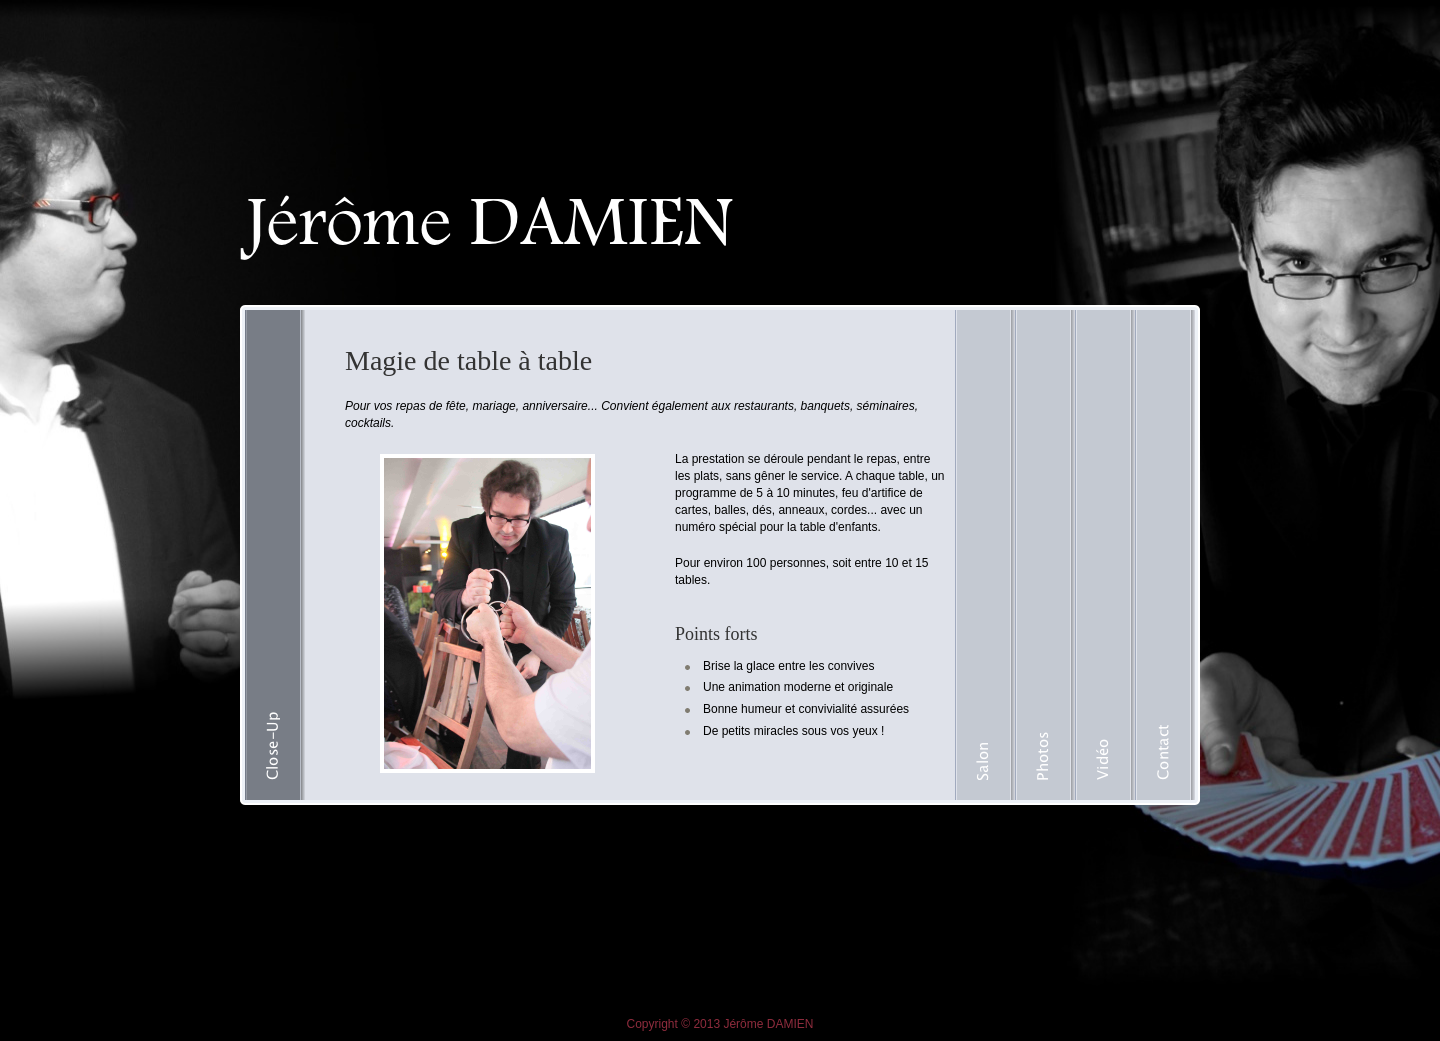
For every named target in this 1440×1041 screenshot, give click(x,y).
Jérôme (743, 1024)
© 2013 (700, 1024)
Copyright (652, 1024)
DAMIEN (790, 1024)
